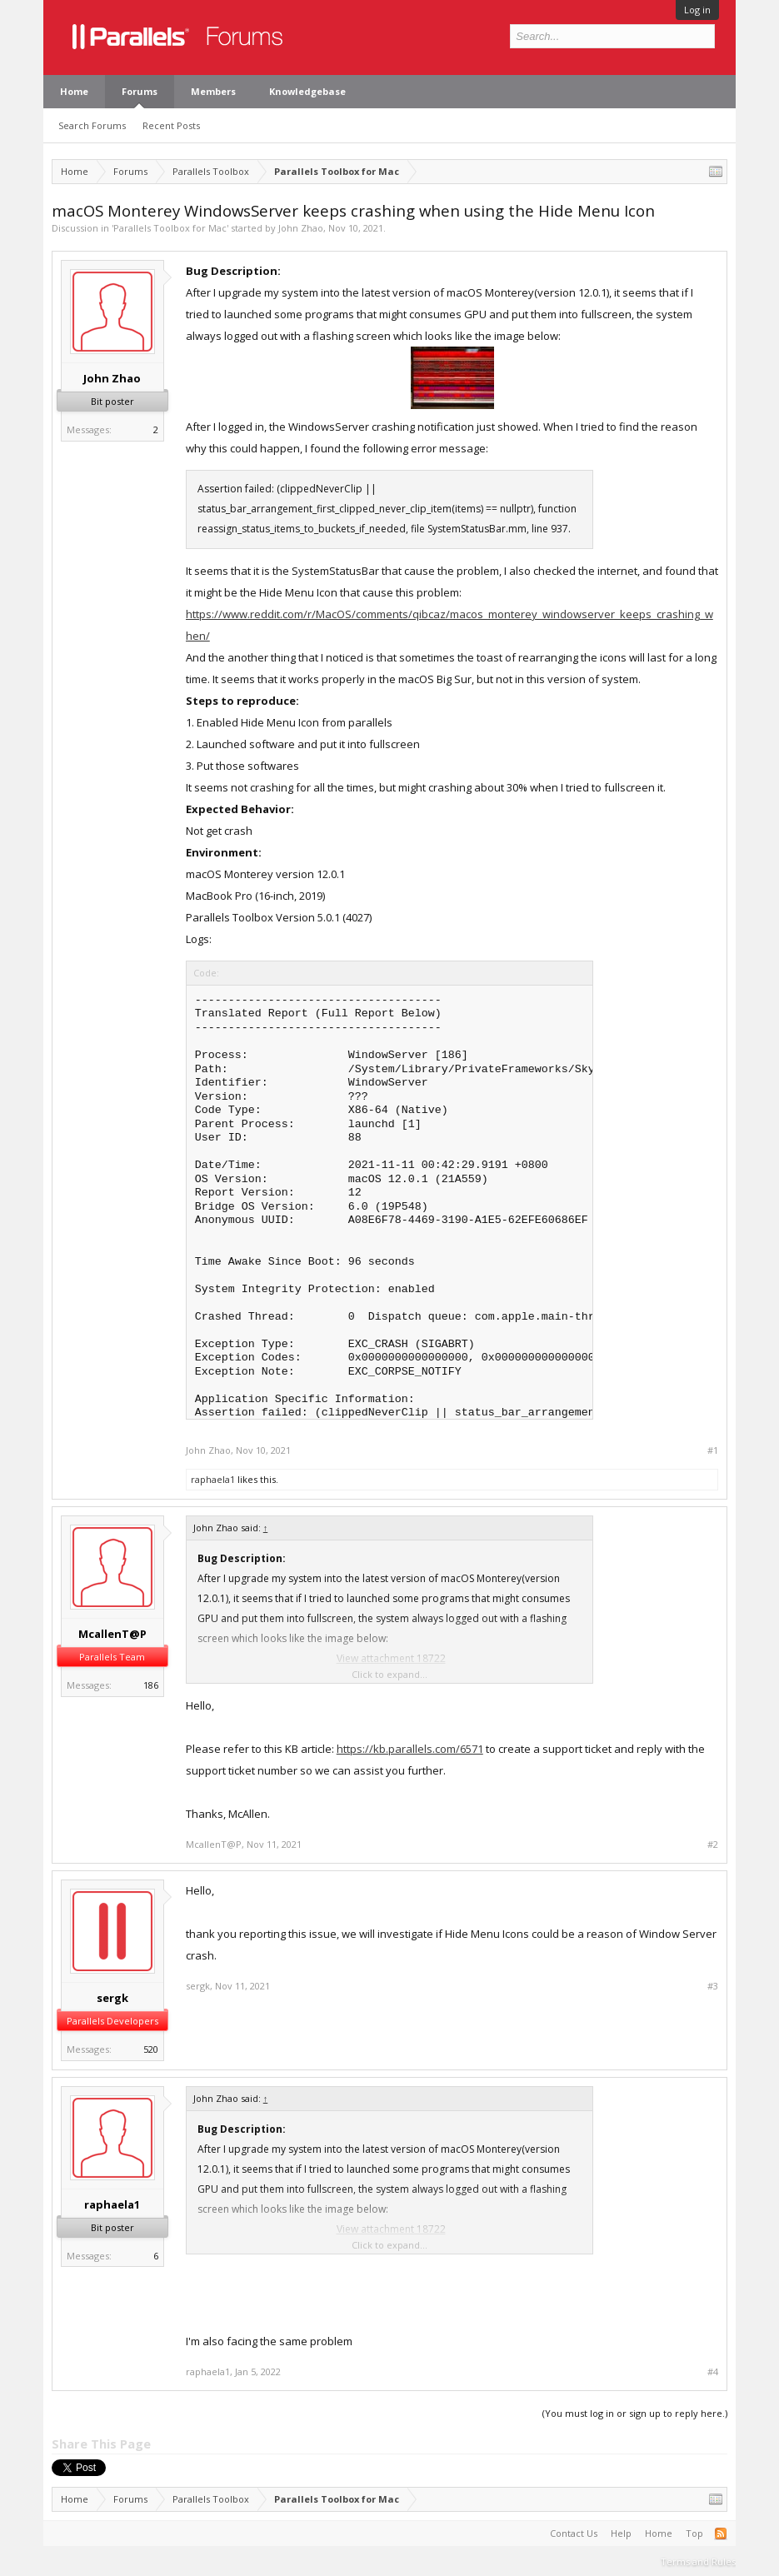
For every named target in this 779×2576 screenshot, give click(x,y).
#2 (712, 1844)
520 (150, 2049)
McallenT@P (112, 1633)
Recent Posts (171, 125)
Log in (697, 9)
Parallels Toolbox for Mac (170, 228)
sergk (112, 1997)
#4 (712, 2372)
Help (621, 2533)
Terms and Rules (698, 2561)
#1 (712, 1450)
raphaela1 (213, 1479)
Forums (139, 91)
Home (74, 91)
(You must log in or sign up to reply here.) (634, 2413)
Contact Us (573, 2533)
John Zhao (300, 228)
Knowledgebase (307, 91)
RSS (720, 2533)
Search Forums (92, 125)
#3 (712, 1986)
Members (213, 91)
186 (150, 1685)
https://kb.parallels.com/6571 (410, 1748)
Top (694, 2533)
